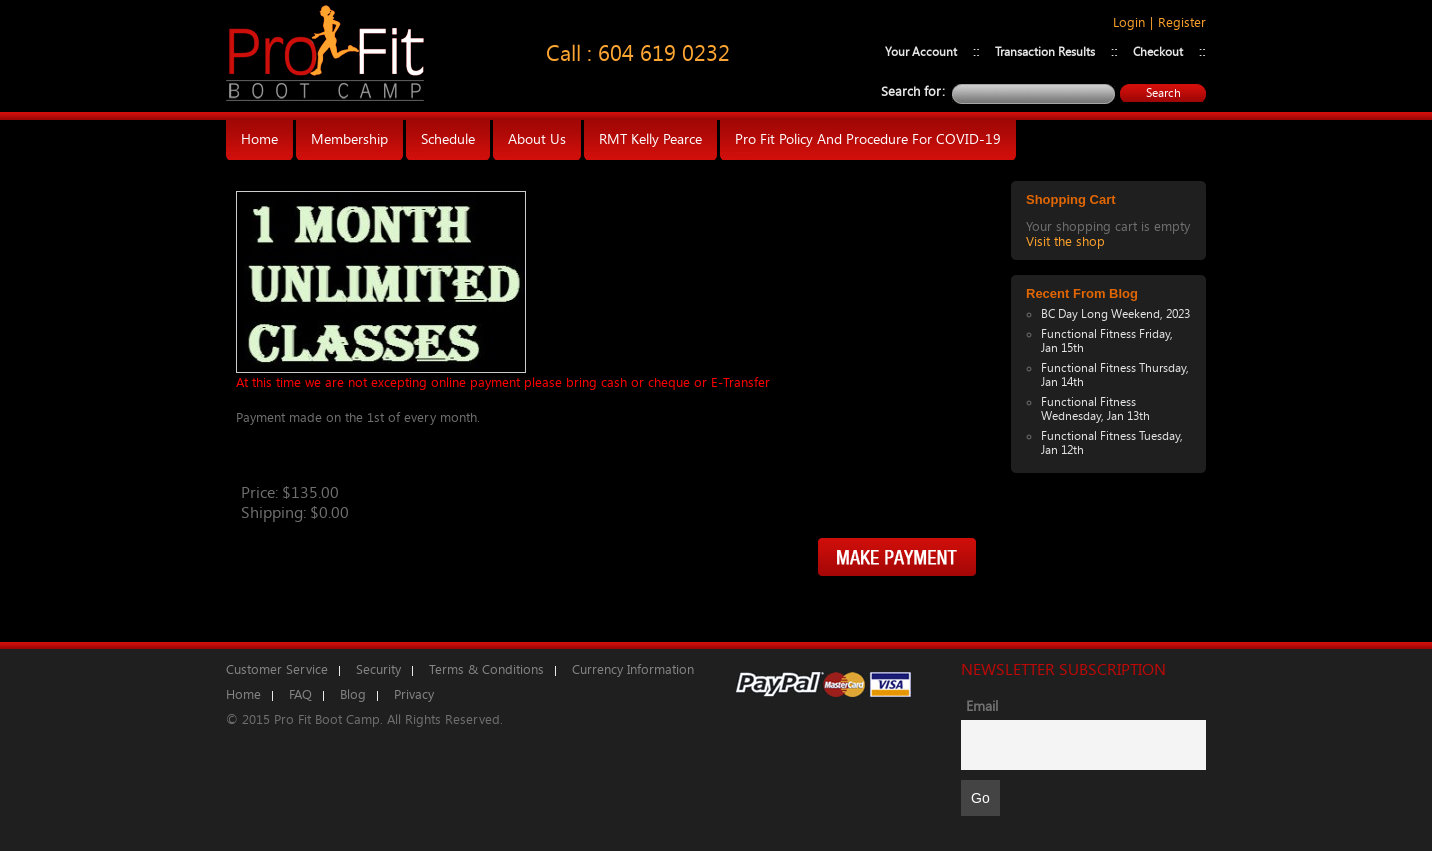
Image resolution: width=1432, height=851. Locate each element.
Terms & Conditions (486, 669)
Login (1129, 22)
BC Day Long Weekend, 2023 (1115, 314)
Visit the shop (1065, 241)
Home (243, 694)
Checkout (1158, 52)
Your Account (921, 52)
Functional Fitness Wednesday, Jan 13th (1095, 409)
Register (1182, 22)
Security (378, 669)
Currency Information (633, 669)
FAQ (300, 694)
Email (982, 706)
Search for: (913, 91)
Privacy (414, 694)
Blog (353, 694)
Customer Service (277, 669)
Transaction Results (1045, 52)
